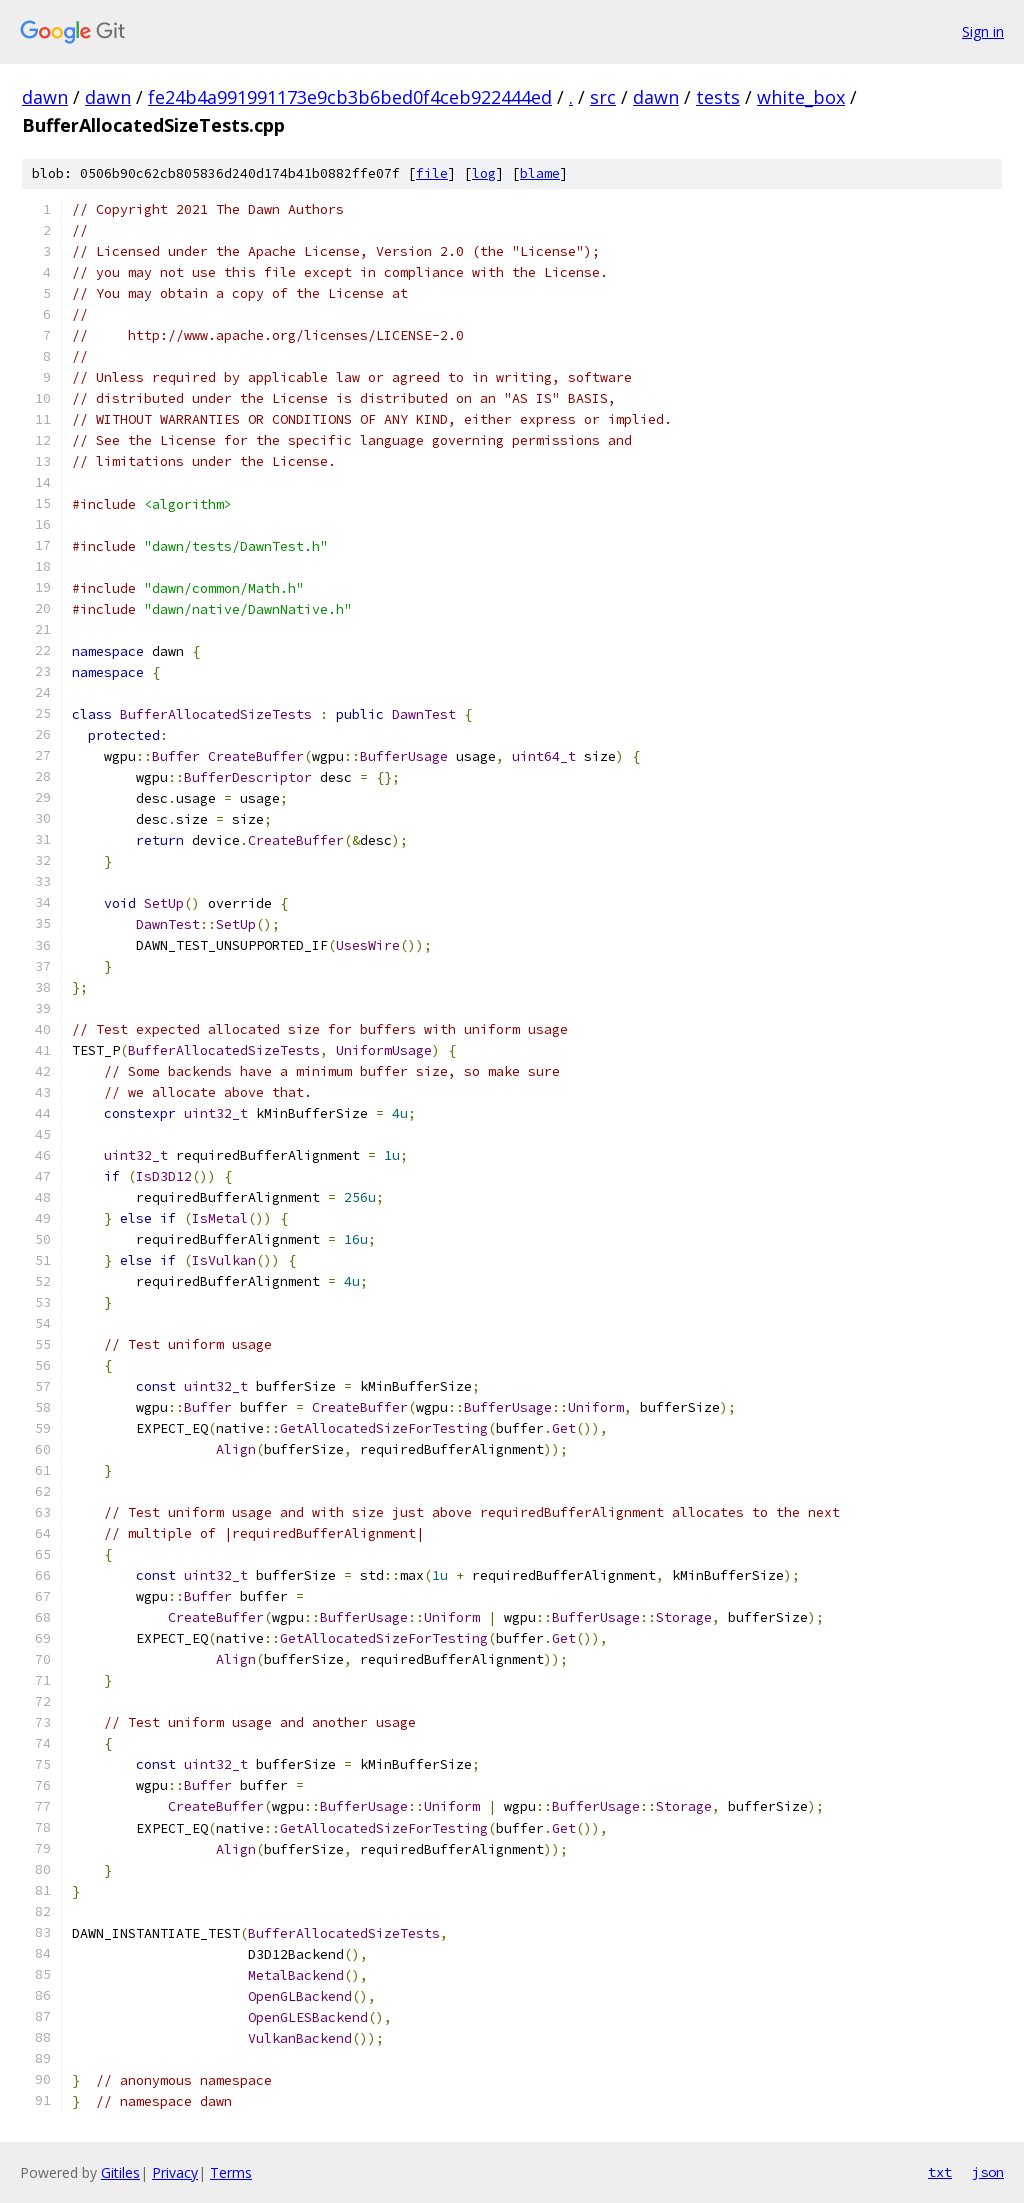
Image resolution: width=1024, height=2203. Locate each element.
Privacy (175, 2172)
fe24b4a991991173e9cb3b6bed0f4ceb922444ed (350, 97)
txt (940, 2172)
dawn (45, 97)
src (603, 97)
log (484, 173)
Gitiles (120, 2172)
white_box (801, 97)
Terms (231, 2172)
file (432, 173)
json (988, 2172)
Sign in (983, 31)
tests (718, 97)
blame (540, 173)
